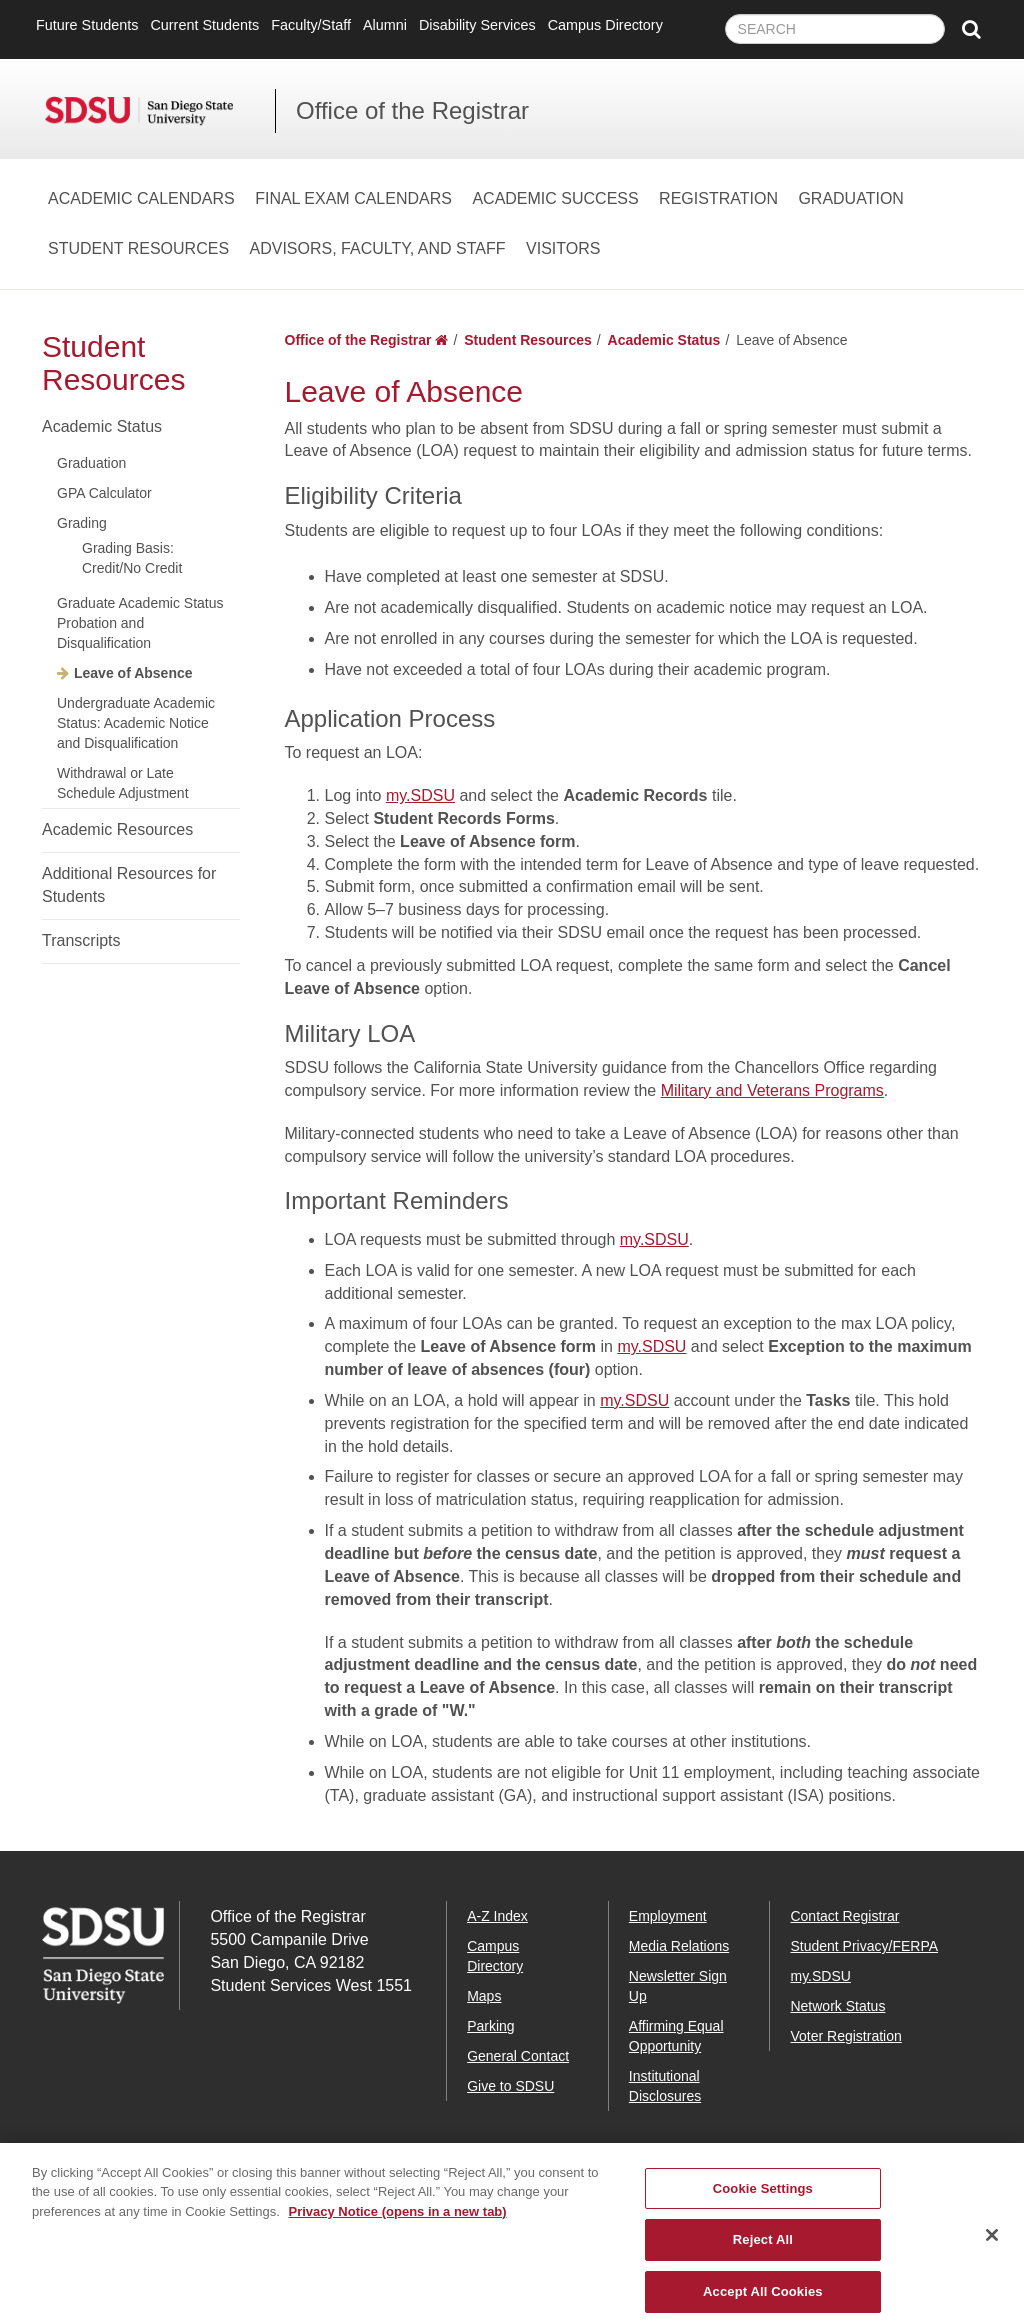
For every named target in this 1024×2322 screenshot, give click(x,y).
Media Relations (679, 1946)
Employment (668, 1916)
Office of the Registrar (412, 110)
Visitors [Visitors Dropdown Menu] (563, 248)
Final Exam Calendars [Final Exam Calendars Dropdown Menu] (353, 198)
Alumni (385, 25)
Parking (490, 2026)
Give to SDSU (510, 2086)
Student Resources (138, 248)
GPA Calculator (104, 493)
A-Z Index (497, 1916)
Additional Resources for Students (129, 885)
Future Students (87, 25)
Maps (484, 1996)
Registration (718, 198)
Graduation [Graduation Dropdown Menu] (850, 198)
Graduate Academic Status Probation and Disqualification (140, 623)
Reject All (763, 2252)
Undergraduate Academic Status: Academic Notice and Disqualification (136, 723)
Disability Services (477, 25)
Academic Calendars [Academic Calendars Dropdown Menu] (141, 198)
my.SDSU (420, 795)
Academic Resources (117, 829)
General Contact (518, 2056)
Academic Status (102, 426)
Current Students (204, 25)
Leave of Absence (133, 673)
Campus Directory (605, 25)
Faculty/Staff (311, 25)
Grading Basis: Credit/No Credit (132, 558)
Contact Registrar (844, 1916)
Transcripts (81, 940)
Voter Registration (845, 2036)
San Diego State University (160, 111)
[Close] (992, 2248)
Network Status (837, 2006)
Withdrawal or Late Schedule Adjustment (123, 783)
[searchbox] (835, 29)
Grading (82, 523)
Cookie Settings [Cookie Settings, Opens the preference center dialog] (763, 2200)
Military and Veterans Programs (772, 1090)
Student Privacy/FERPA (864, 1946)
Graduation (91, 463)
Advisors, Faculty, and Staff (378, 248)
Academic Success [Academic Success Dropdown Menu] (555, 198)
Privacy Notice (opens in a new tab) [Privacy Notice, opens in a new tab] (397, 2223)
